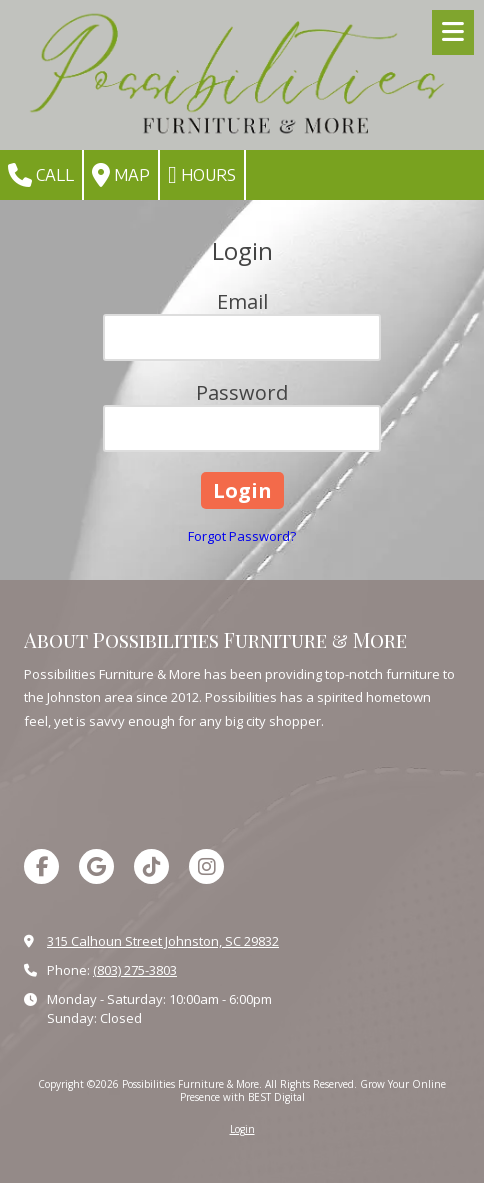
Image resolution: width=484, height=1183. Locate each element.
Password (242, 392)
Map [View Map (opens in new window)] (121, 175)
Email (242, 301)
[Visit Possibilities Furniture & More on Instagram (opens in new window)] (206, 866)
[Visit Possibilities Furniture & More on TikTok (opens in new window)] (151, 866)
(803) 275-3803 (135, 970)
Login (242, 1129)
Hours (202, 175)
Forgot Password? (242, 536)
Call (41, 175)
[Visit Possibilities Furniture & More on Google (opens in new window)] (96, 866)
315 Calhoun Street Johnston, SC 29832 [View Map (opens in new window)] (163, 941)
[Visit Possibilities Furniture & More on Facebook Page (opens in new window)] (41, 866)
